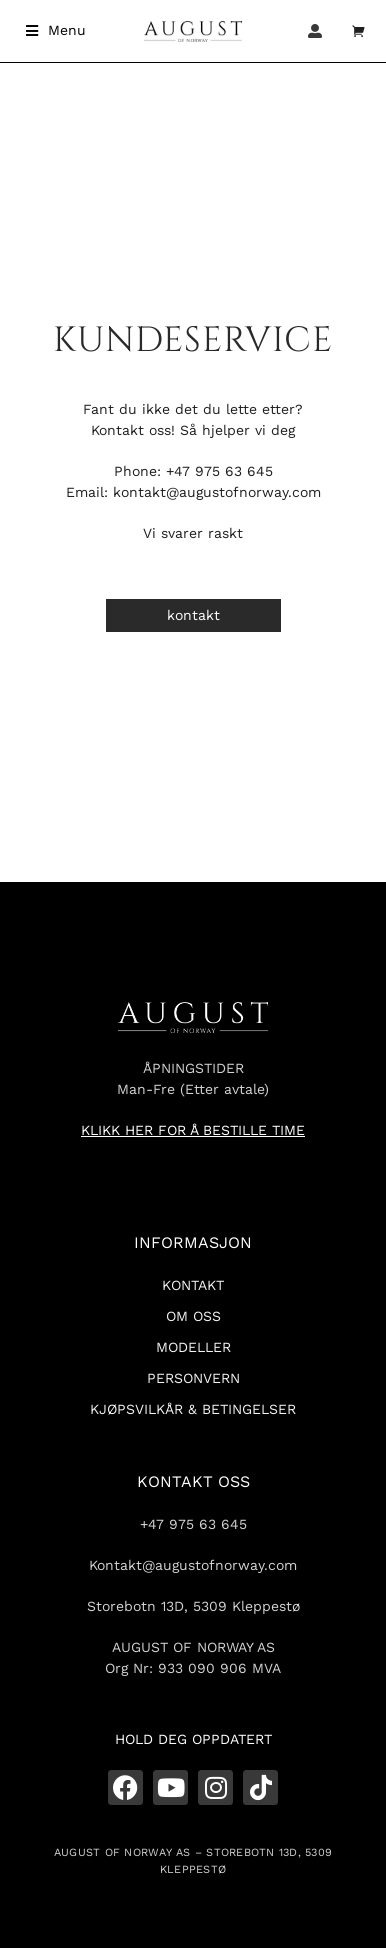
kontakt (193, 615)
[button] (56, 30)
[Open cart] (359, 31)
